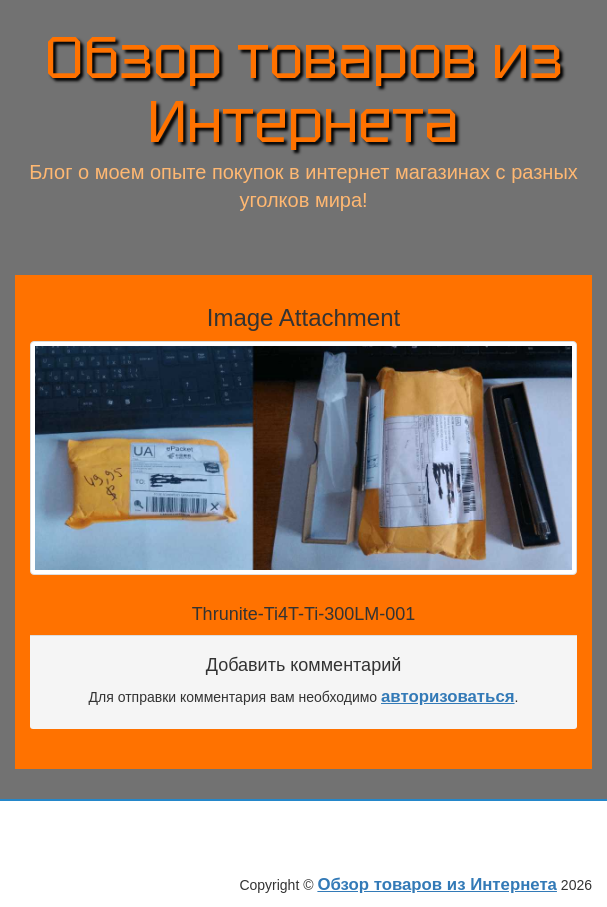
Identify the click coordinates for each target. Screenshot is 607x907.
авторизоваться (448, 696)
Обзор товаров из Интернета (304, 90)
